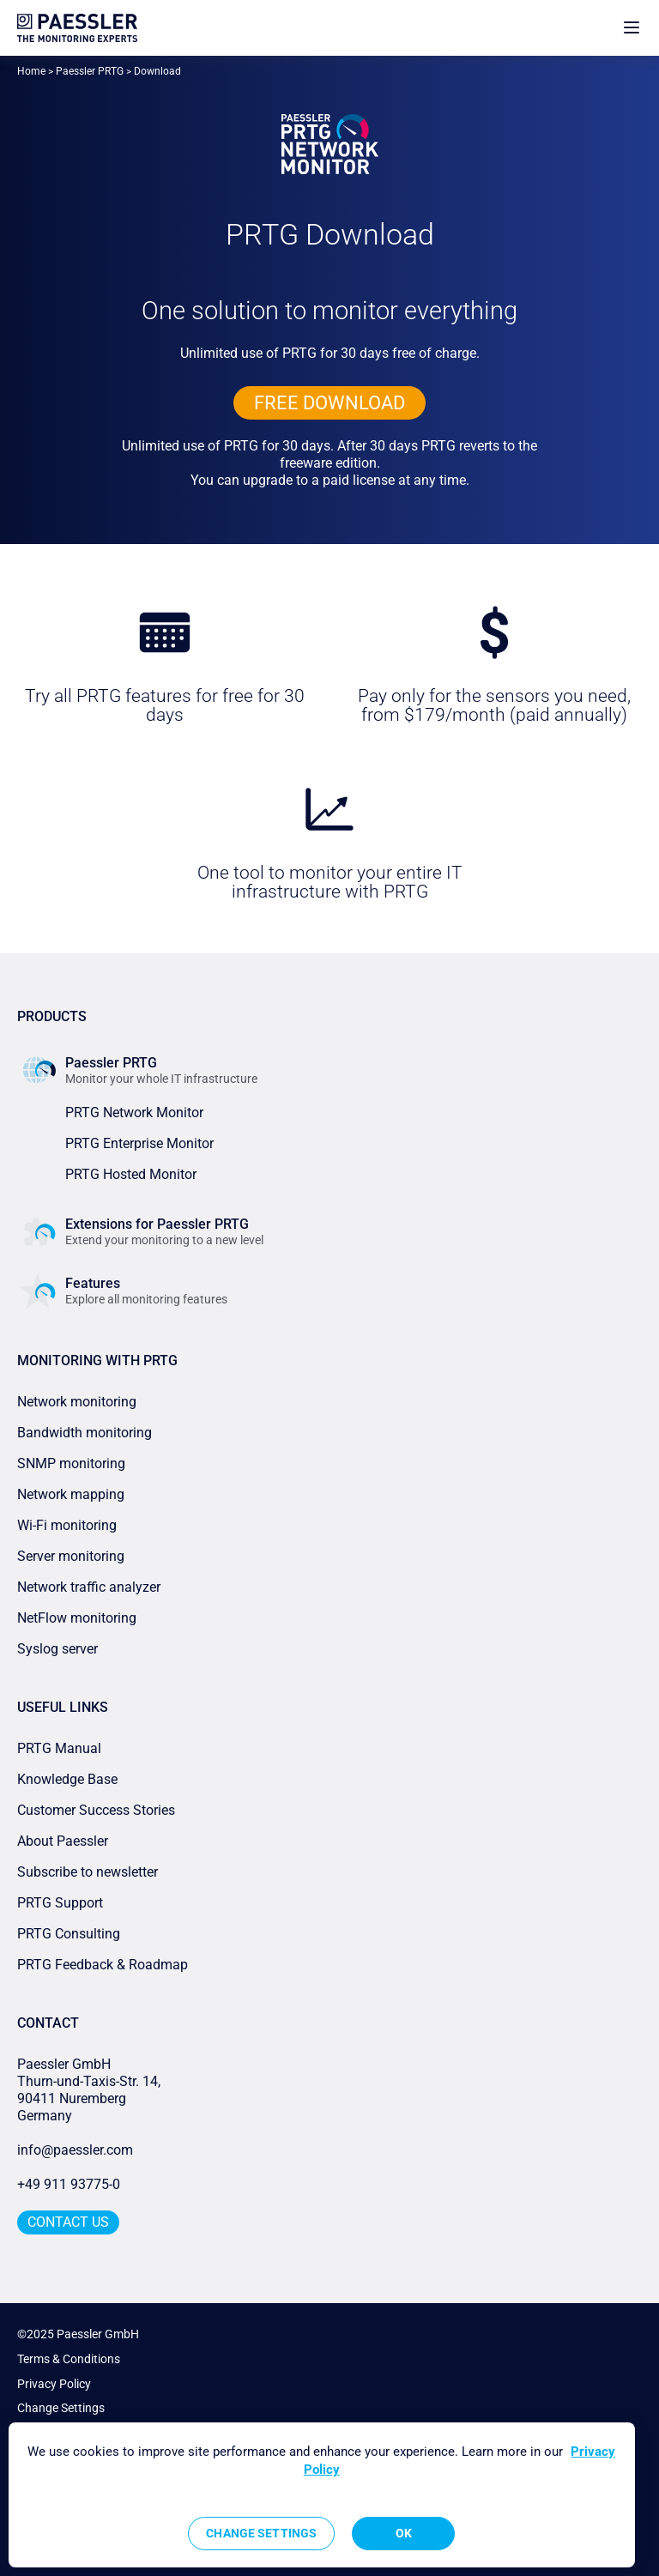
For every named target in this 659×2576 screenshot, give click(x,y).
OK (404, 2533)
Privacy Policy (54, 2384)
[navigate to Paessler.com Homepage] (77, 28)
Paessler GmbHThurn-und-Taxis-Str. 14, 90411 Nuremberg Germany (90, 2090)
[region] (322, 2494)
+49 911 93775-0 (68, 2184)
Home (31, 71)
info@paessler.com (75, 2150)
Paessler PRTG (90, 71)
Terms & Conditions (68, 2359)
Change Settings (61, 2408)
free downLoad (329, 403)
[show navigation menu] (631, 28)
